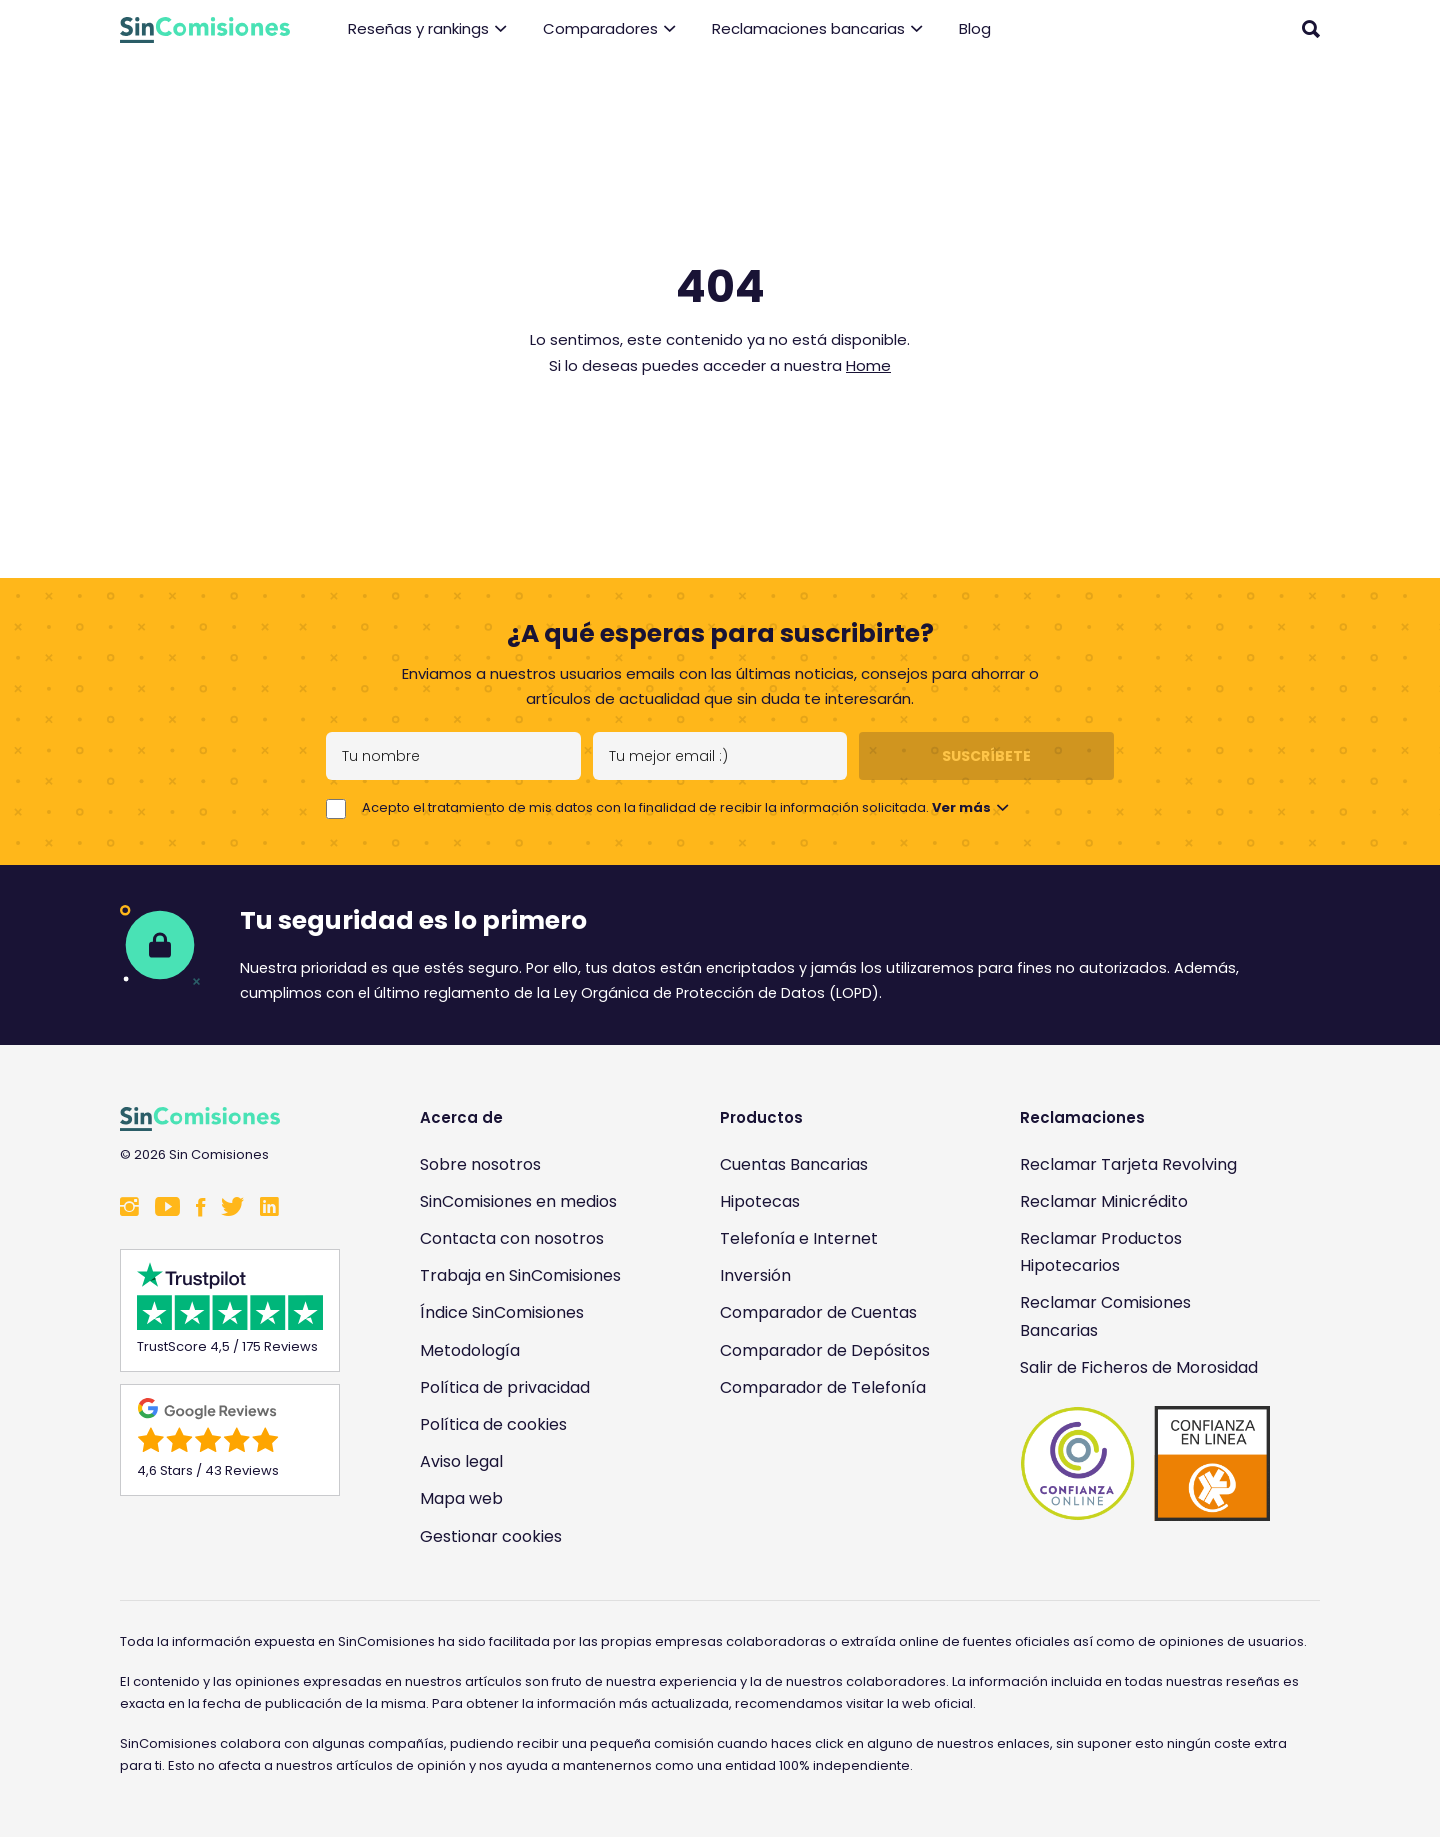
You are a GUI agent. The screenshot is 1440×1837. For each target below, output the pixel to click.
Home (868, 365)
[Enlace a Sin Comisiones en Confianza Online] (1145, 1463)
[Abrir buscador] (1311, 29)
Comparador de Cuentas (818, 1312)
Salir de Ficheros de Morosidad (1139, 1367)
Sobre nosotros (480, 1164)
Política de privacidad (505, 1387)
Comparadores (609, 29)
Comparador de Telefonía (823, 1387)
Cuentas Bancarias (794, 1164)
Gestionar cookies (491, 1536)
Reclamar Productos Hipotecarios (1101, 1252)
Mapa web (461, 1498)
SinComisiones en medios (518, 1201)
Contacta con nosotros (512, 1238)
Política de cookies (493, 1424)
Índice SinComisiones (502, 1312)
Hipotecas (760, 1201)
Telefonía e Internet (799, 1238)
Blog (975, 28)
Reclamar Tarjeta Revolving (1128, 1164)
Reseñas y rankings (427, 29)
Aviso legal (461, 1461)
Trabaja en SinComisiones (520, 1275)
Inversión (755, 1275)
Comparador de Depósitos (825, 1350)
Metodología (470, 1350)
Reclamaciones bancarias (817, 29)
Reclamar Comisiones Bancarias (1105, 1316)
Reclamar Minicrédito (1104, 1201)
